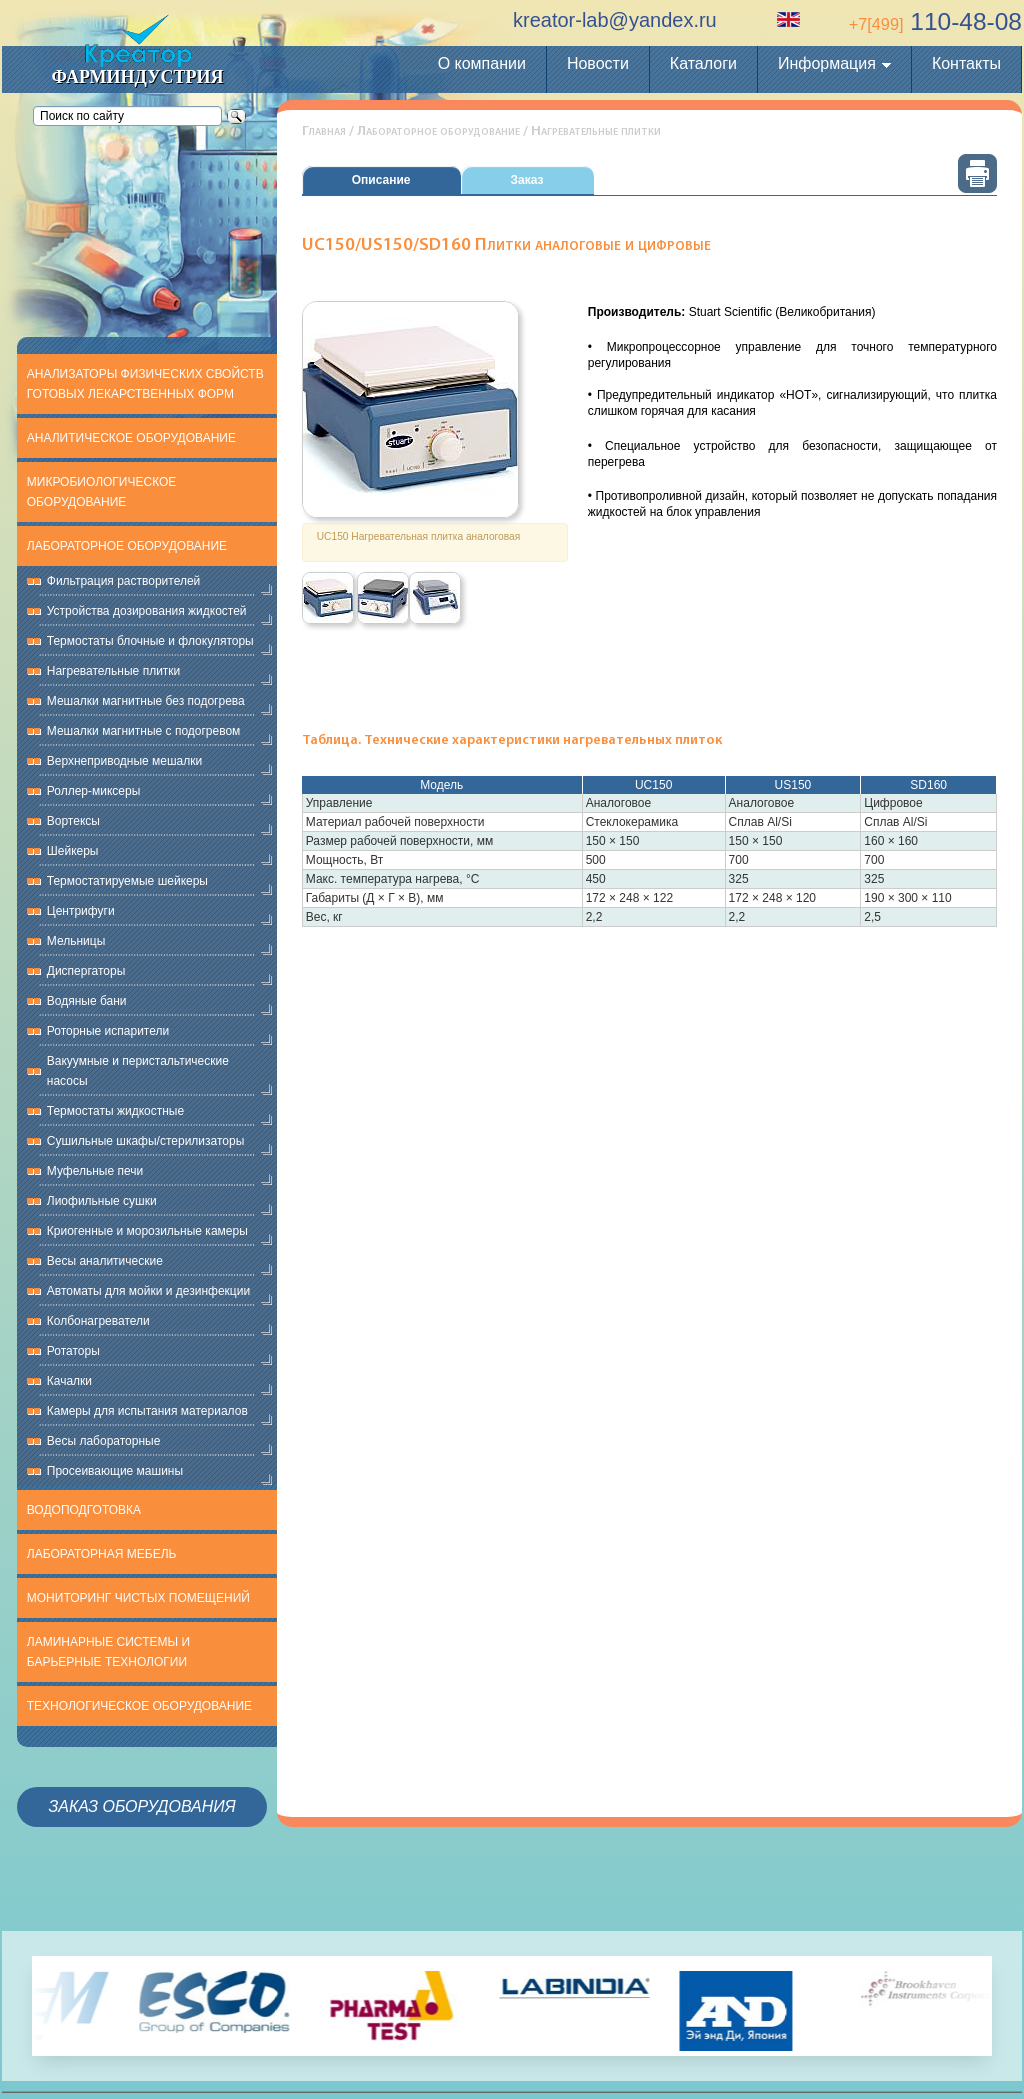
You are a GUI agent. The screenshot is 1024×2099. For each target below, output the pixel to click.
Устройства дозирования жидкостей (147, 611)
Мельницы (76, 941)
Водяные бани (87, 1001)
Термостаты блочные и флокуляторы (150, 641)
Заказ (527, 180)
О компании (482, 63)
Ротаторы (73, 1351)
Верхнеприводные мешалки (124, 761)
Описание (381, 180)
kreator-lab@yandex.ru (615, 20)
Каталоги (703, 63)
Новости (598, 63)
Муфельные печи (95, 1171)
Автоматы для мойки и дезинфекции (148, 1291)
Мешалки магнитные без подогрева (146, 701)
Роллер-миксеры (94, 791)
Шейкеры (73, 851)
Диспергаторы (86, 971)
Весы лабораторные (104, 1441)
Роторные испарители (108, 1031)
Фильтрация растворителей (124, 581)
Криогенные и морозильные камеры (147, 1231)
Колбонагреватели (98, 1321)
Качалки (69, 1381)
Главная (324, 131)
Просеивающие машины (115, 1471)
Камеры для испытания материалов (147, 1411)
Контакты (966, 63)
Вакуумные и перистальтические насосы (138, 1071)
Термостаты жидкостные (115, 1111)
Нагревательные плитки (114, 671)
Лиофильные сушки (102, 1201)
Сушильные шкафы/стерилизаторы (146, 1141)
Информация (827, 63)
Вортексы (73, 821)
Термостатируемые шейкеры (127, 881)
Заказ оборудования (141, 1806)
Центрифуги (81, 911)
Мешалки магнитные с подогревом (144, 731)
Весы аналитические (105, 1261)
